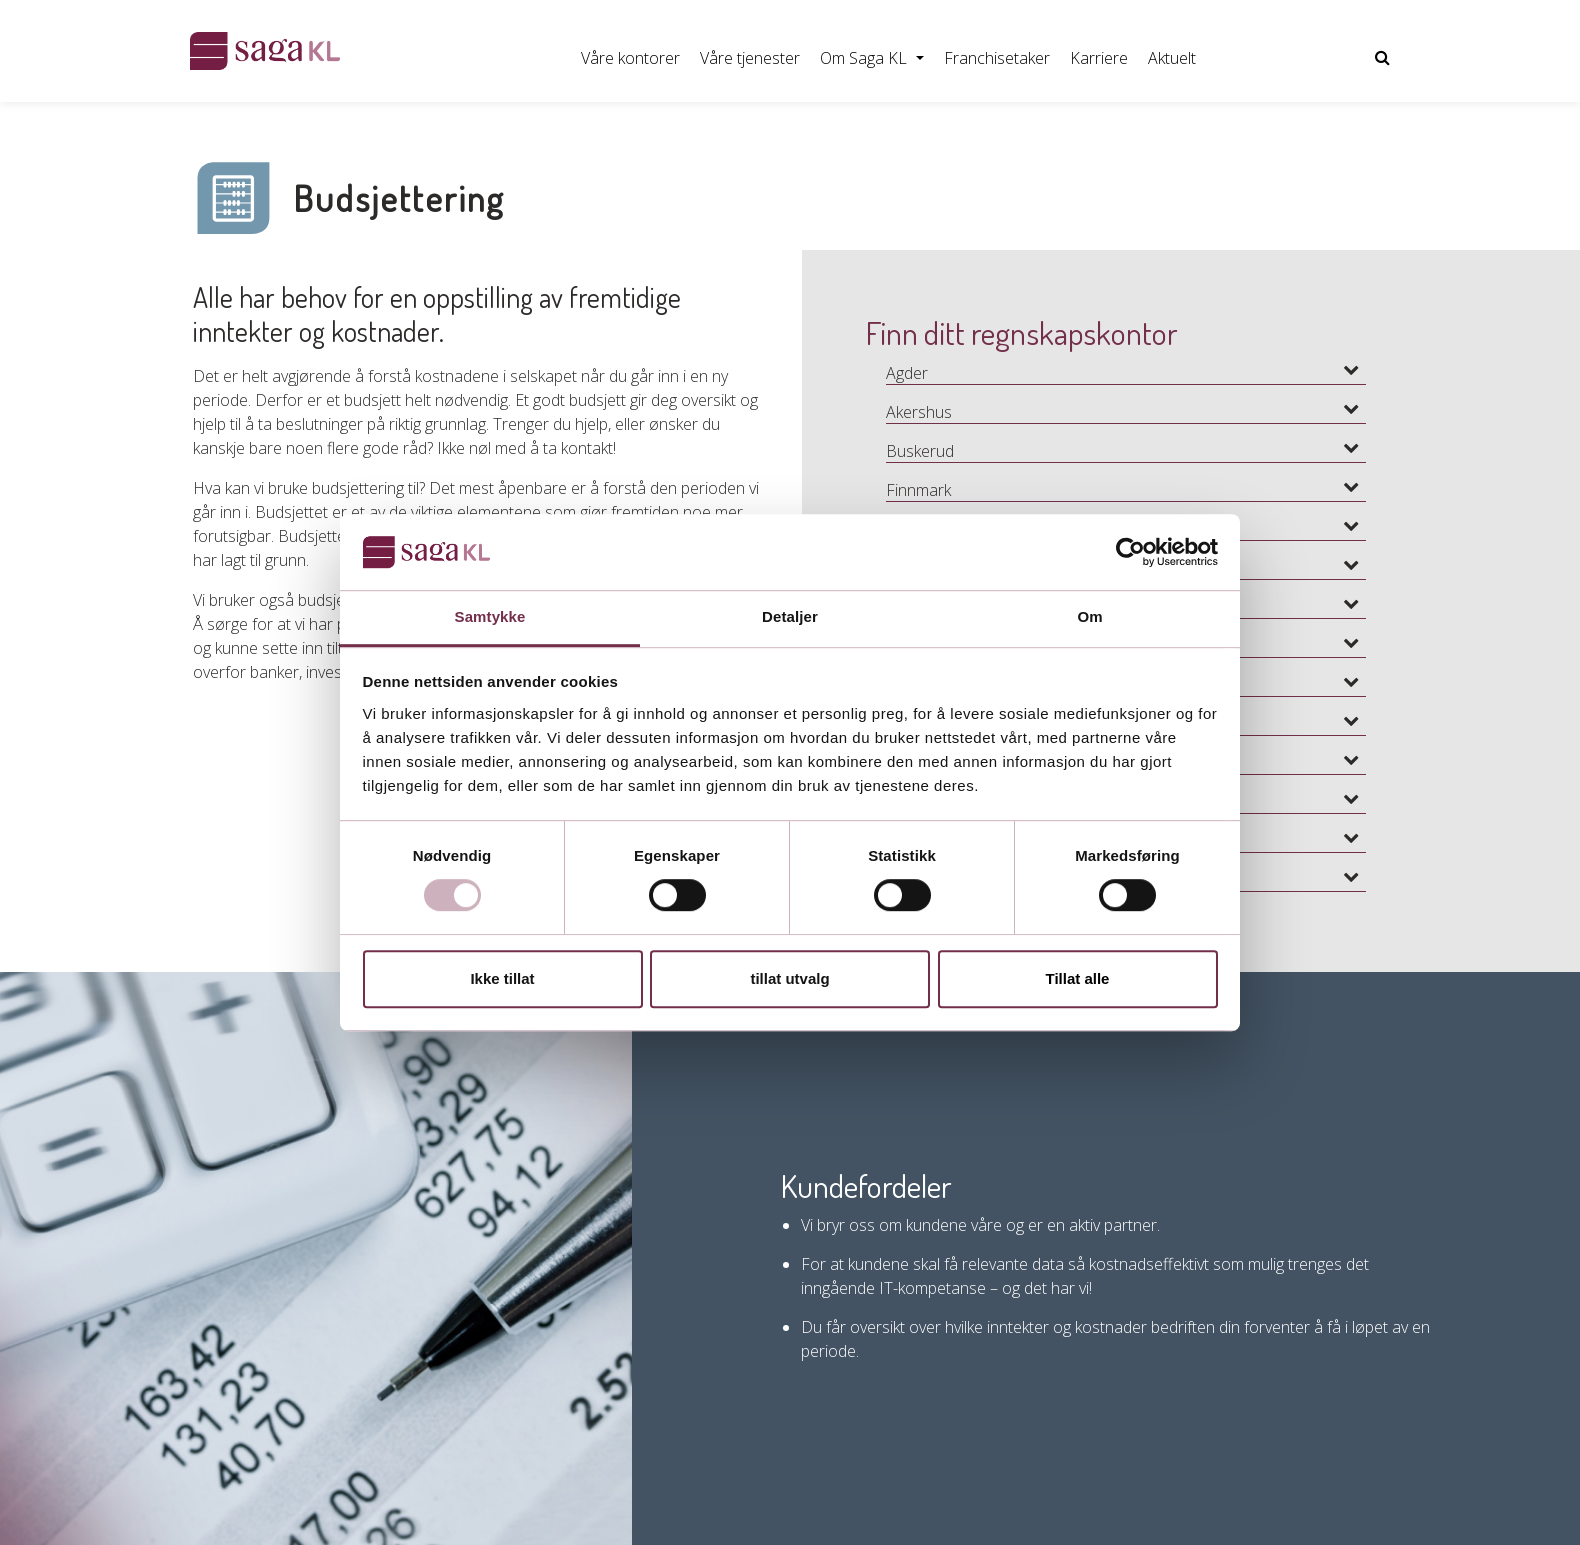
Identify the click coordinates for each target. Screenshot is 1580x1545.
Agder (907, 373)
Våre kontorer (630, 58)
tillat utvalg (789, 978)
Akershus (919, 412)
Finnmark (918, 490)
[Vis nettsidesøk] (1382, 58)
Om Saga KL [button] (865, 58)
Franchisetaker (997, 58)
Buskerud (920, 451)
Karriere (1099, 58)
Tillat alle (1078, 978)
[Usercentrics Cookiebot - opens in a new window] (1130, 552)
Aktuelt (1172, 58)
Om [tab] (1089, 617)
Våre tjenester (750, 58)
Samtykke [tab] (490, 617)
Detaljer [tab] (790, 617)
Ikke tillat (502, 978)
